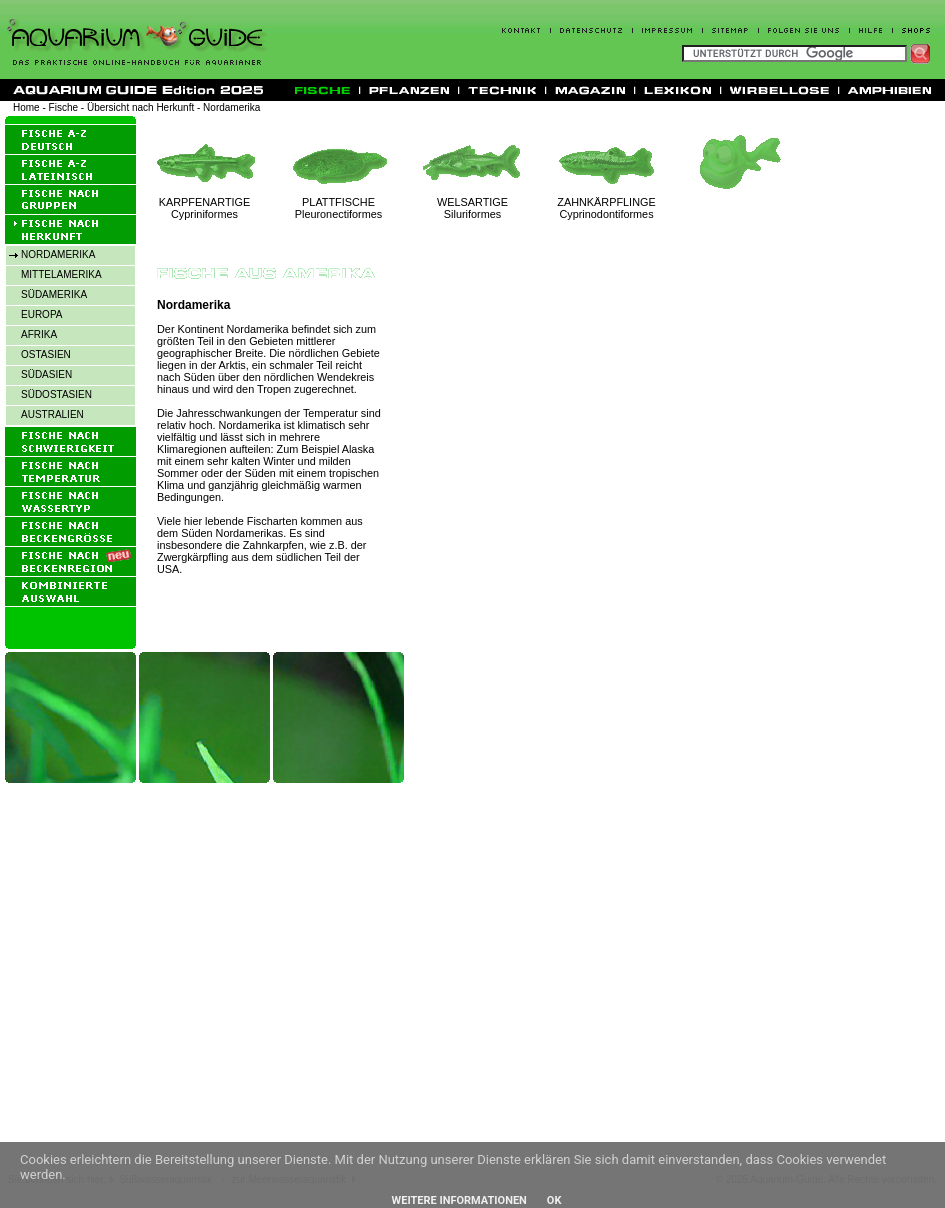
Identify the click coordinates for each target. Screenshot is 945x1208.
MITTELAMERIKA (61, 274)
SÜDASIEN (46, 374)
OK (554, 1200)
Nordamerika (231, 107)
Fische (63, 107)
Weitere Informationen (459, 1200)
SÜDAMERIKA (54, 294)
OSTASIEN (46, 354)
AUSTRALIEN (52, 414)
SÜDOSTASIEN (56, 394)
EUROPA (42, 314)
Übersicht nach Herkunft (140, 107)
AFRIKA (39, 334)
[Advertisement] (187, 984)
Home (26, 107)
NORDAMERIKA (58, 254)
